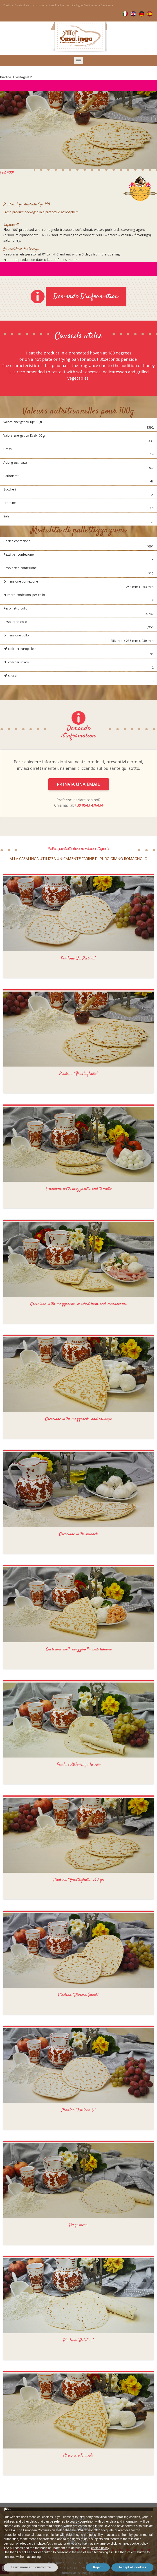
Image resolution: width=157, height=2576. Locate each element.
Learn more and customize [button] (31, 2567)
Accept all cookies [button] (132, 2567)
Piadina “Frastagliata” (78, 1073)
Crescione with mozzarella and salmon (78, 1649)
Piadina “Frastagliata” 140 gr (78, 1879)
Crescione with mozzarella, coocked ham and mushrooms (78, 1304)
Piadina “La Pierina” (78, 958)
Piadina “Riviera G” (78, 2110)
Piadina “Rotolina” (78, 2340)
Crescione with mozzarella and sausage (78, 1419)
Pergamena (78, 2225)
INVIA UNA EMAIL (78, 784)
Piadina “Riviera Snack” (78, 1995)
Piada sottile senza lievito (78, 1764)
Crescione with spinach (78, 1534)
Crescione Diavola (78, 2455)
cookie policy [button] (139, 2543)
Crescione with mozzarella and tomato (78, 1189)
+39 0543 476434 (89, 805)
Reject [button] (98, 2567)
